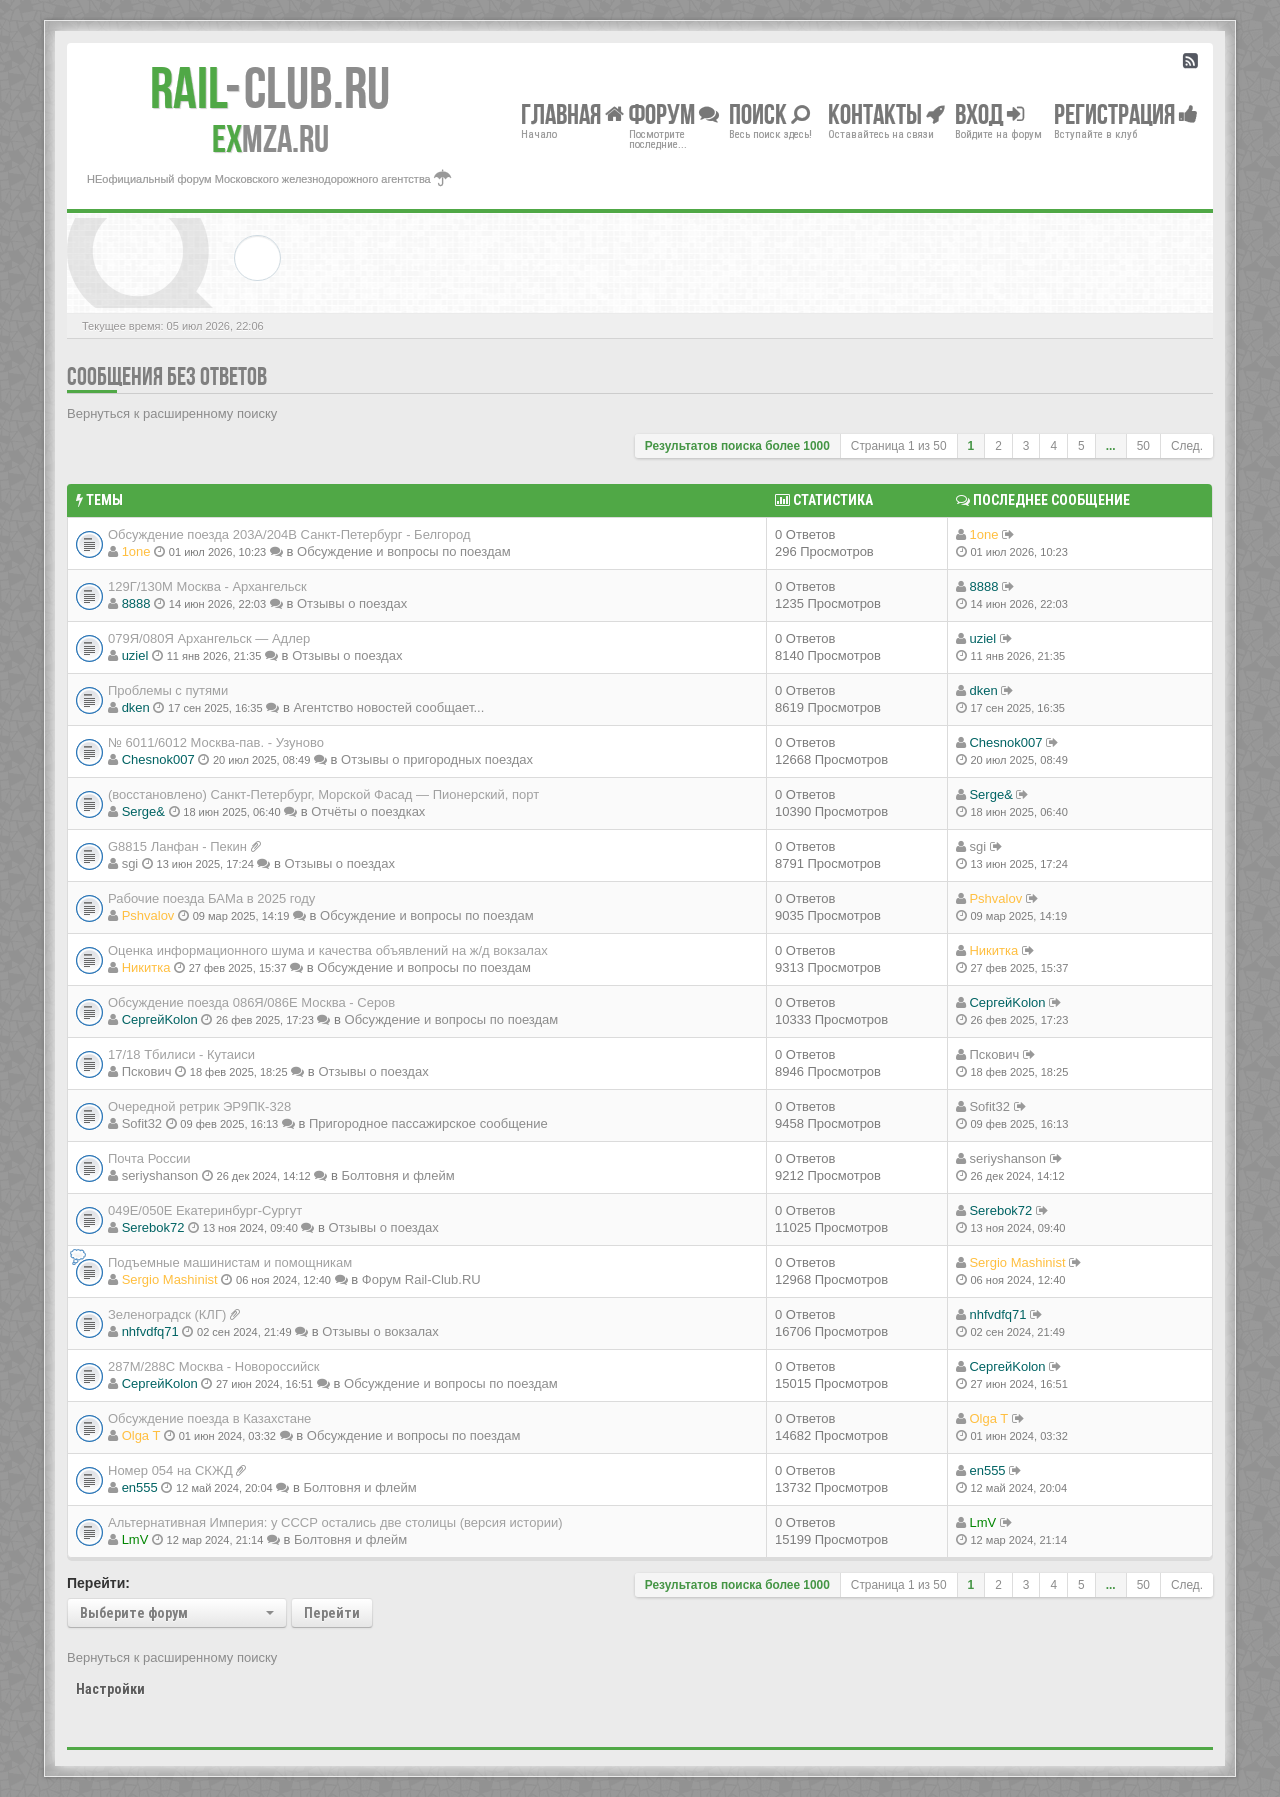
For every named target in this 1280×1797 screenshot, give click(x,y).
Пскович (147, 1071)
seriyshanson (160, 1175)
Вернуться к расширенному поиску (172, 413)
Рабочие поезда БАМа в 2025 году (211, 898)
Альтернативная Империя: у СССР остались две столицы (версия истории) (335, 1522)
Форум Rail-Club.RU (421, 1279)
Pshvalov (148, 915)
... (1111, 446)
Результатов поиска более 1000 (737, 446)
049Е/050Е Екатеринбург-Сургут (205, 1210)
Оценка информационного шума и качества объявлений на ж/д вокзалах (328, 950)
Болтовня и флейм (397, 1175)
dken (136, 707)
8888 (136, 603)
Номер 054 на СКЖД (170, 1470)
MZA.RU (270, 139)
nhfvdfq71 (150, 1331)
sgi (130, 863)
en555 (140, 1487)
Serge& (143, 811)
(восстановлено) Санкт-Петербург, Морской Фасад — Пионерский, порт (323, 794)
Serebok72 (153, 1227)
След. (1187, 446)
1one (136, 551)
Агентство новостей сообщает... (388, 707)
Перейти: (98, 1583)
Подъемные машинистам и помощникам (230, 1262)
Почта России (149, 1158)
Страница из (899, 446)
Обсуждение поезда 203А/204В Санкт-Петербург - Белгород (289, 534)
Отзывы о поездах (352, 603)
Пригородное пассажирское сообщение (428, 1123)
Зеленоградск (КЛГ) (167, 1314)
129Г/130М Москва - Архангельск (207, 586)
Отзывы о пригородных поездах (437, 759)
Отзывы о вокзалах (380, 1331)
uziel (135, 655)
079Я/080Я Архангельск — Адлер (209, 638)
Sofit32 (142, 1123)
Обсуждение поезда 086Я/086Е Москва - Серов (251, 1002)
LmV (135, 1539)
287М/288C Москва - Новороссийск (214, 1366)
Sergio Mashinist (170, 1279)
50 (1143, 446)
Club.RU (270, 88)
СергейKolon (160, 1019)
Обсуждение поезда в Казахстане (209, 1418)
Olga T (141, 1435)
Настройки (110, 1689)
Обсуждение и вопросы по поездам (404, 551)
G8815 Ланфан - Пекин (177, 846)
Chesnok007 (158, 759)
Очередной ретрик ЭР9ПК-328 (199, 1106)
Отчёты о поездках (368, 811)
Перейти (332, 1613)
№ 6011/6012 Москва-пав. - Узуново (216, 742)
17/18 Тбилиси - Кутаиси (181, 1054)
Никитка (146, 967)
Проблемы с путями (168, 690)
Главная (572, 113)
